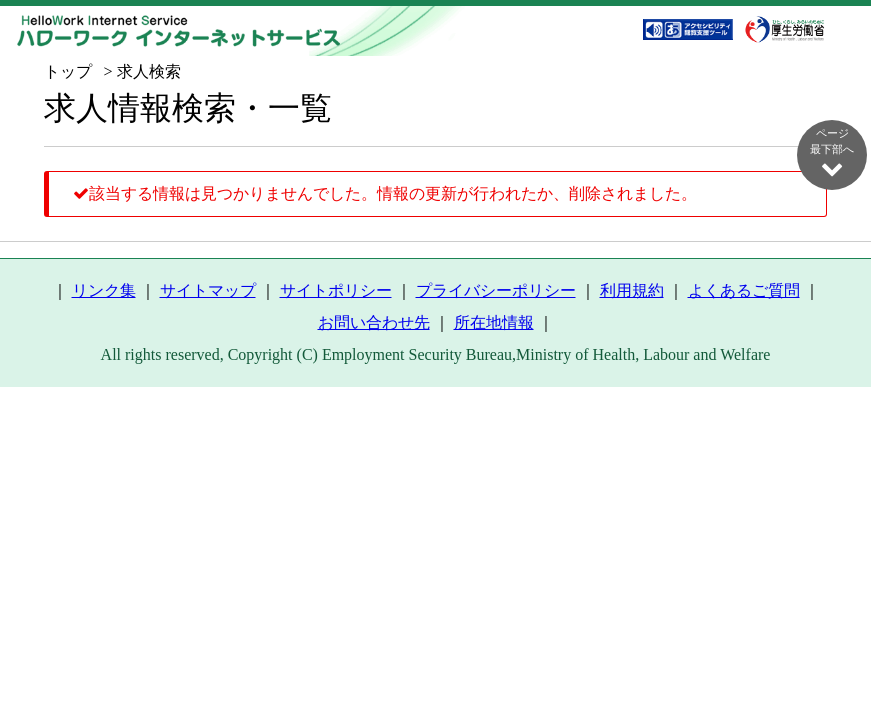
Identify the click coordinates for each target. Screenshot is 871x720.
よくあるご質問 (744, 290)
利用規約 (632, 290)
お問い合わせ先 (374, 322)
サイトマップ (208, 290)
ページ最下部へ (832, 153)
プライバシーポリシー (496, 290)
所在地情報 (494, 322)
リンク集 (104, 290)
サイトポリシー (336, 290)
